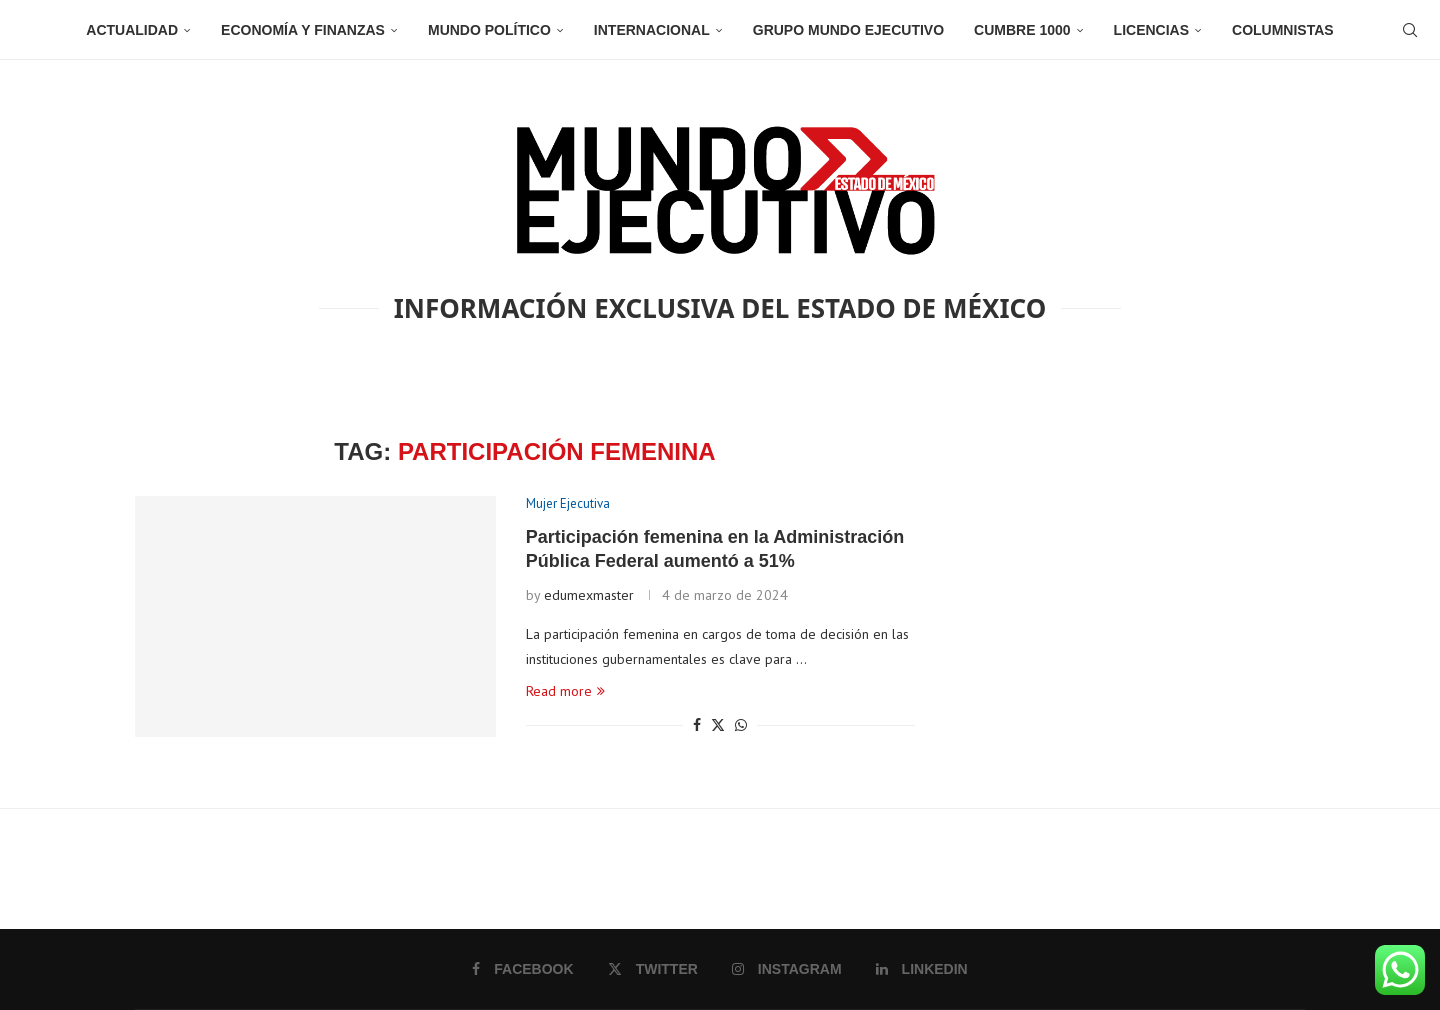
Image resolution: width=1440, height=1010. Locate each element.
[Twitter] (653, 969)
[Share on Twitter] (718, 725)
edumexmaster (589, 595)
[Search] (1410, 30)
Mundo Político (489, 30)
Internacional (652, 30)
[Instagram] (787, 969)
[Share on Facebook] (697, 725)
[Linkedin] (922, 969)
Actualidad (132, 30)
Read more (565, 691)
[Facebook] (522, 969)
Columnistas (1283, 30)
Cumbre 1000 (1022, 30)
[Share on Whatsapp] (741, 725)
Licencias (1151, 30)
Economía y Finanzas (303, 30)
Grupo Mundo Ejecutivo (848, 30)
